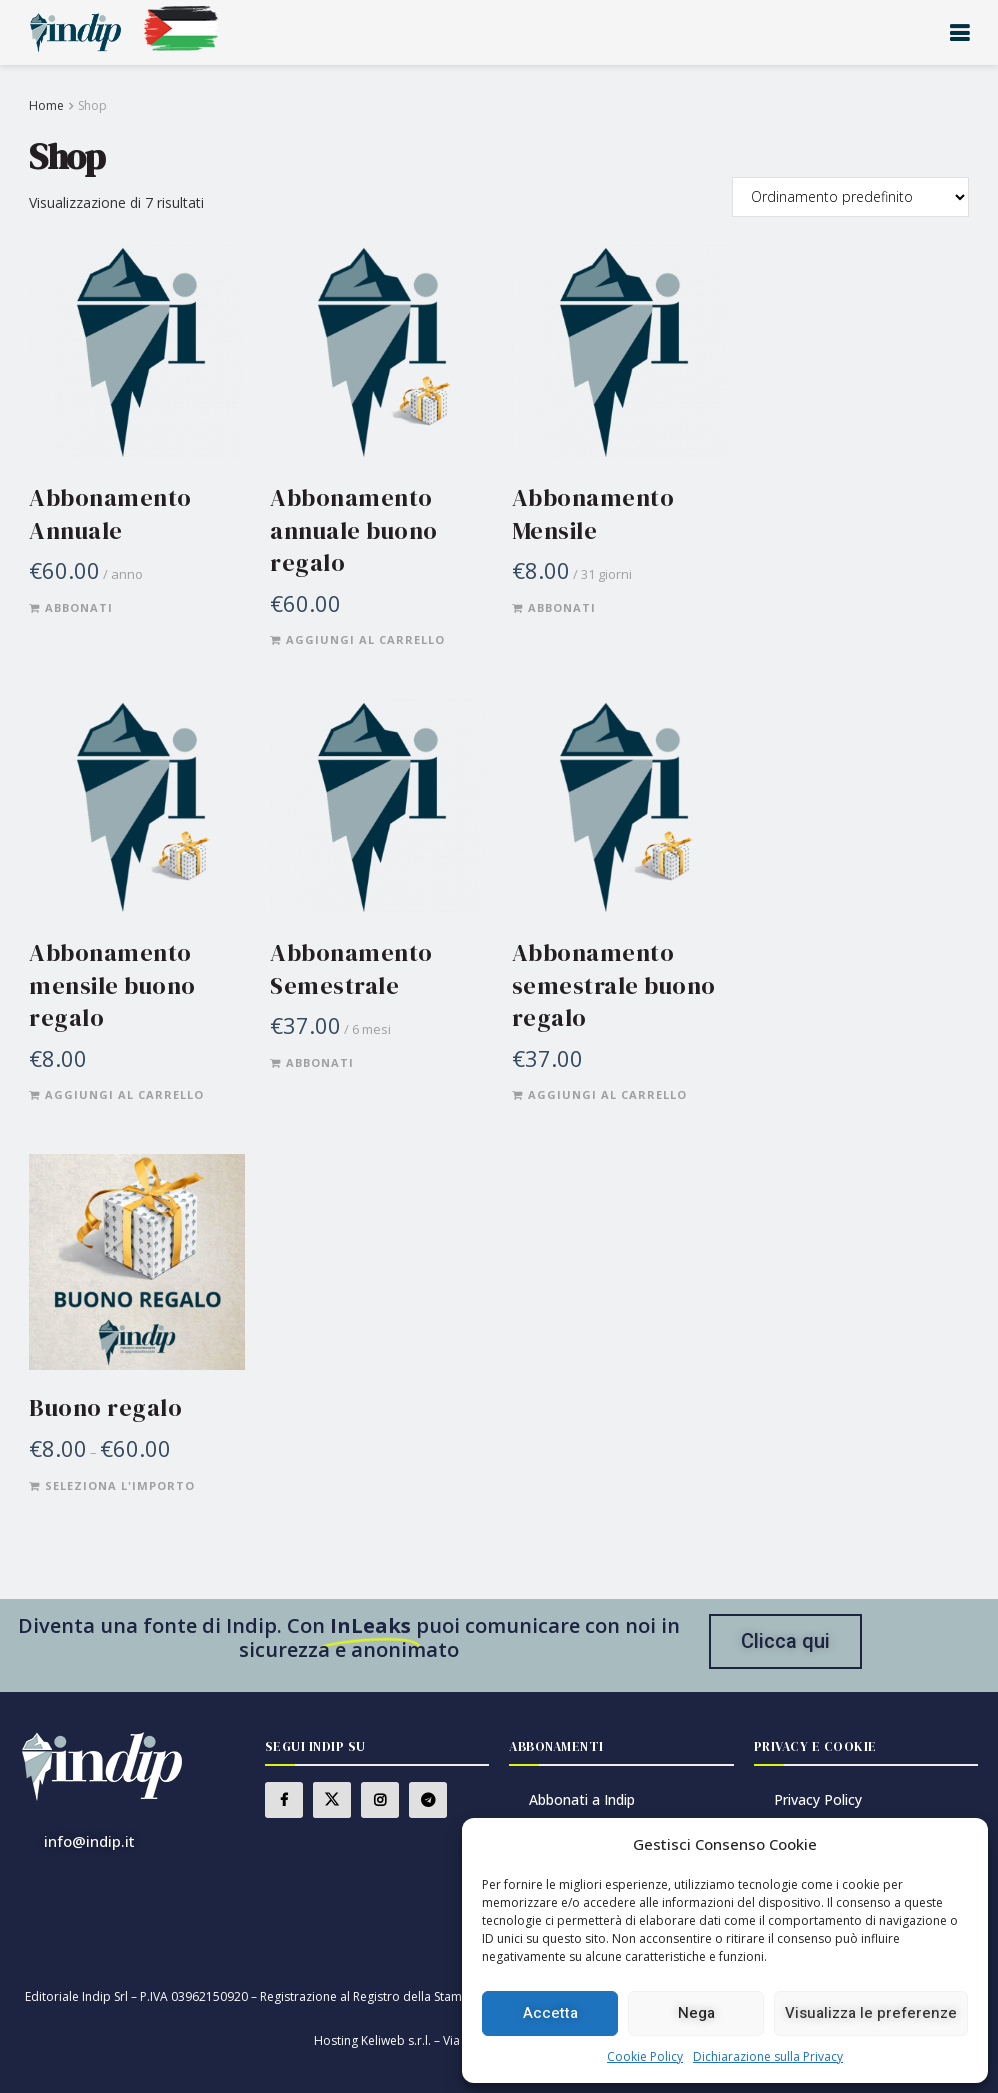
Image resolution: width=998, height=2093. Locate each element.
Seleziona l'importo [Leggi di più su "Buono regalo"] (120, 1485)
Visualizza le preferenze (871, 2013)
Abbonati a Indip (582, 1799)
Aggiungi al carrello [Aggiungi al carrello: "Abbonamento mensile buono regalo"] (124, 1094)
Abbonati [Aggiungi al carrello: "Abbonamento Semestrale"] (320, 1062)
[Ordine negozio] (850, 197)
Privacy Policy (818, 1799)
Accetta (550, 2013)
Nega (696, 2013)
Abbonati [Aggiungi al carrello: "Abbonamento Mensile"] (562, 607)
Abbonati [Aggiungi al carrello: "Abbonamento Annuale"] (79, 607)
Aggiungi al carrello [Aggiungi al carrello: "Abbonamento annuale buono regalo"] (365, 639)
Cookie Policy (645, 2056)
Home (46, 105)
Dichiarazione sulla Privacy (768, 2056)
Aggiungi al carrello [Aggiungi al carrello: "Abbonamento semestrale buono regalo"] (607, 1094)
